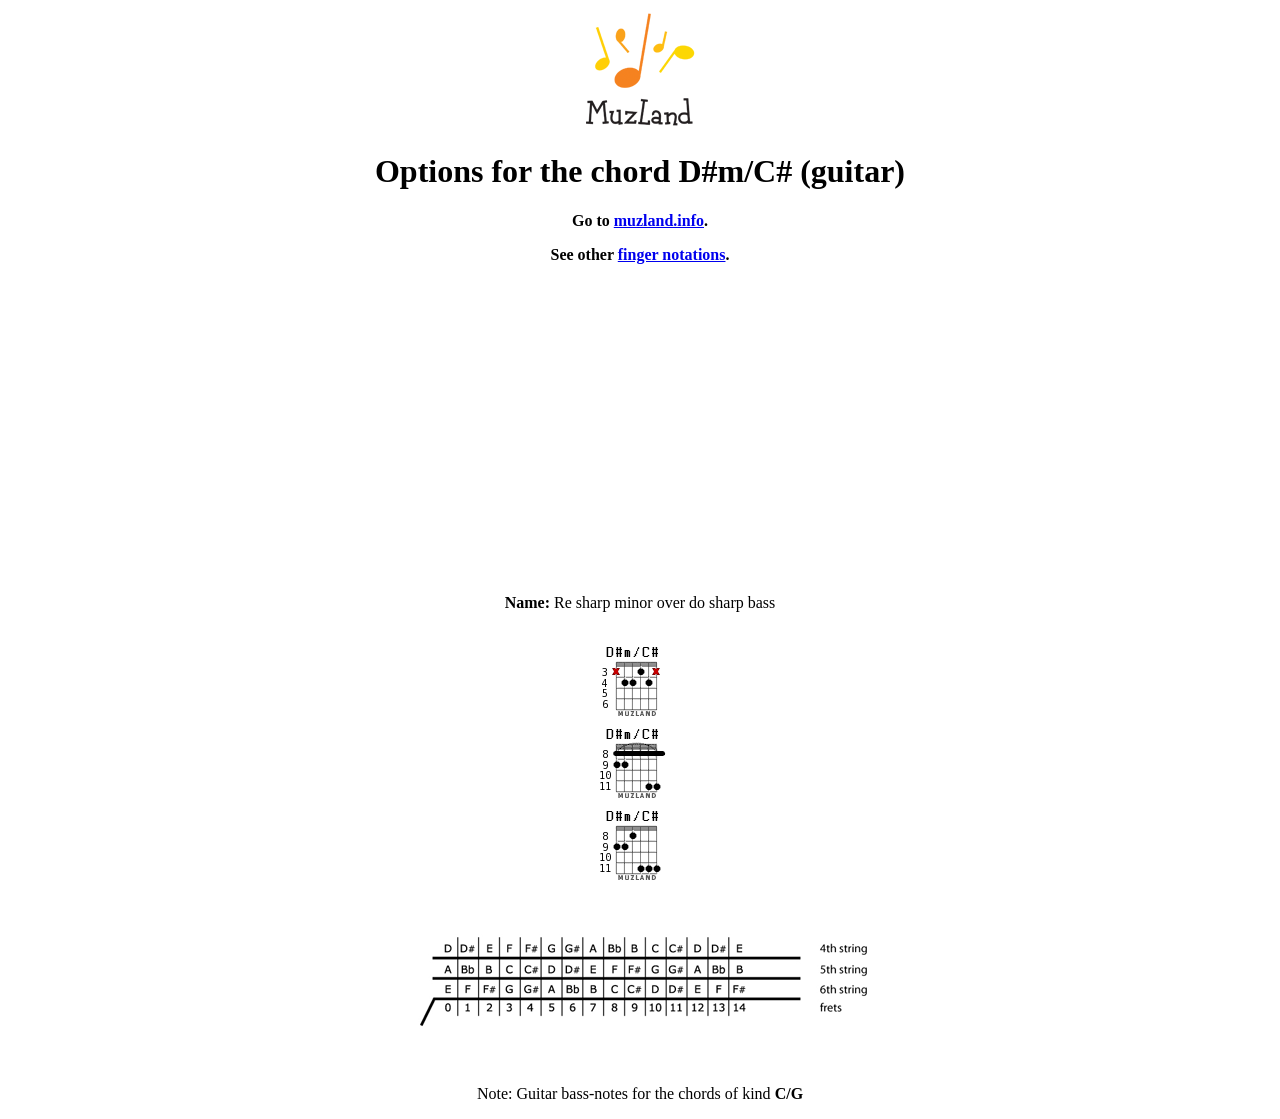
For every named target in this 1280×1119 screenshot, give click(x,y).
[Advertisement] (640, 420)
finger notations (672, 254)
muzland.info (659, 220)
